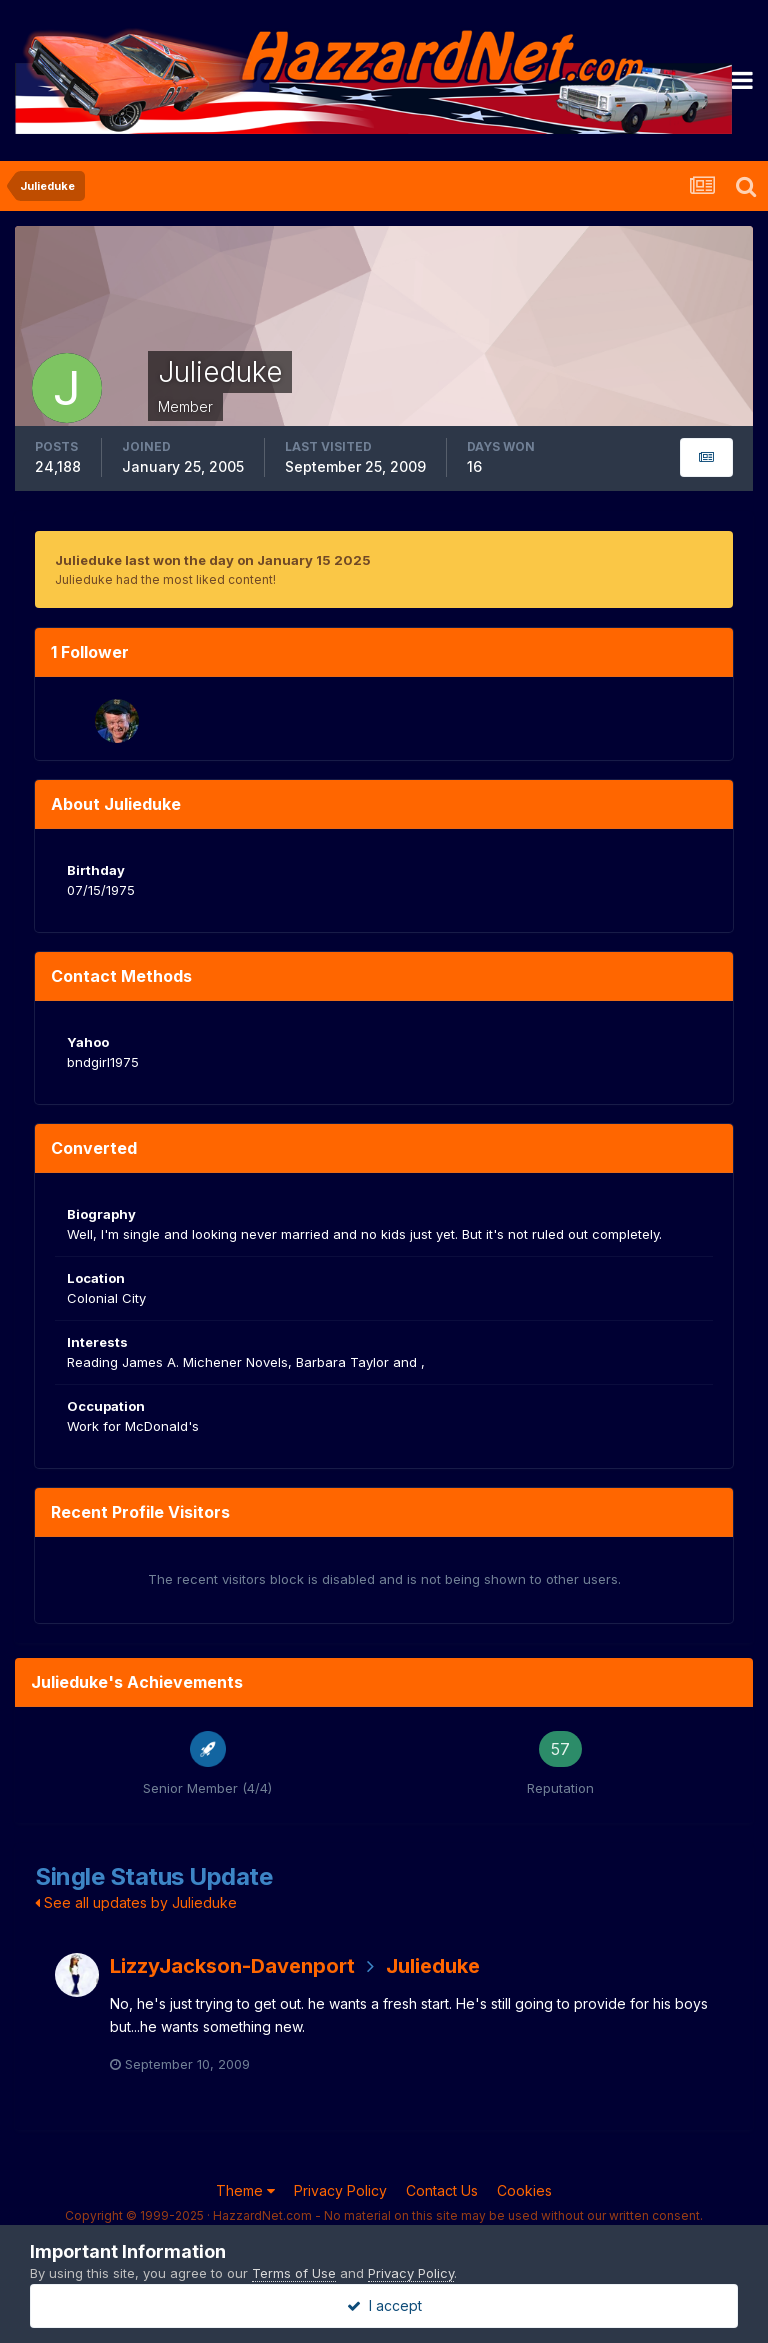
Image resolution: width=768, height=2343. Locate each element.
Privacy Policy (340, 2190)
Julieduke (433, 1966)
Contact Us (442, 2190)
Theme (245, 2190)
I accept (384, 2305)
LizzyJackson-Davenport (232, 1966)
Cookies (524, 2190)
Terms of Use (294, 2273)
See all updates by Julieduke (136, 1902)
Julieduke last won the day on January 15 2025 (213, 560)
